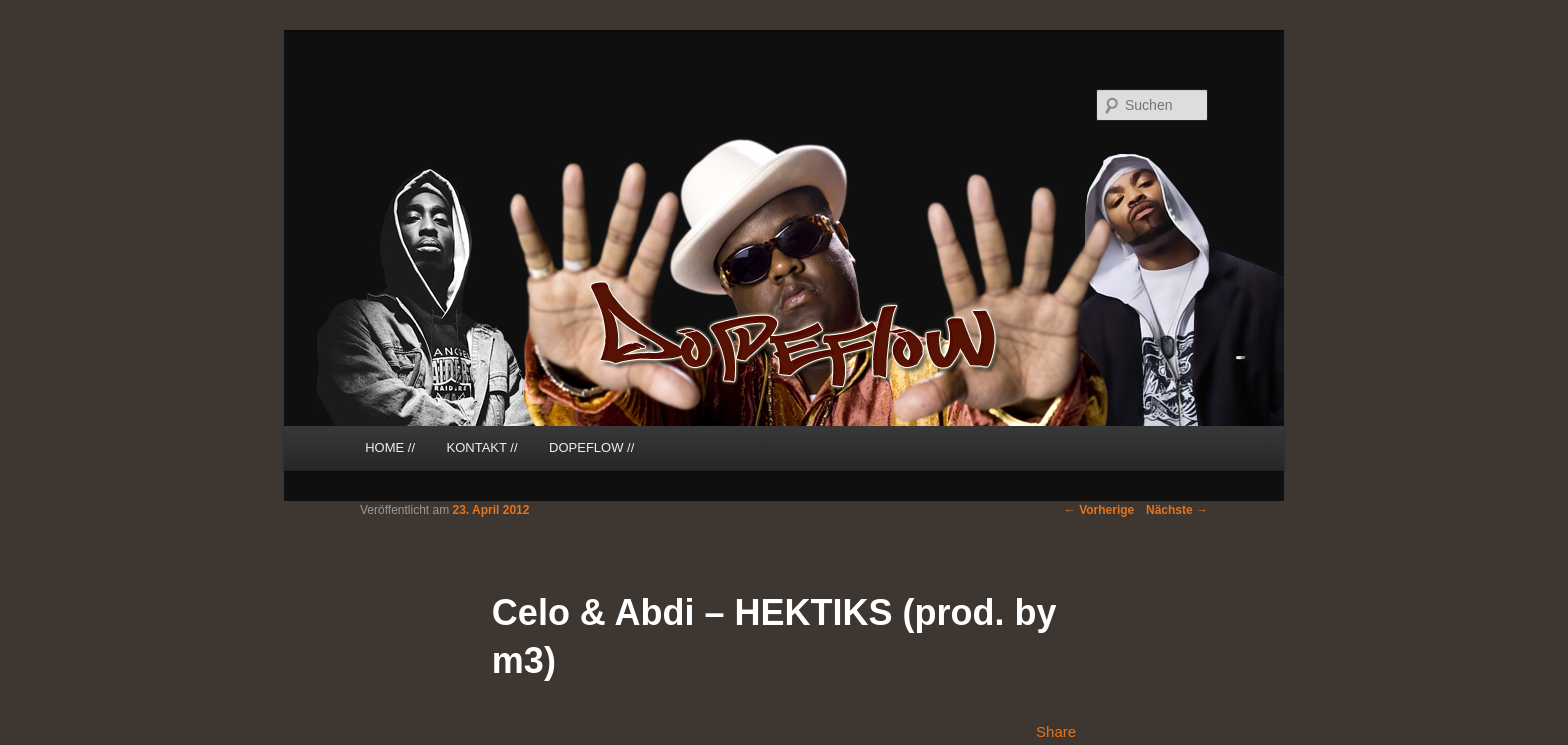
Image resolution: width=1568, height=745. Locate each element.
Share (1056, 731)
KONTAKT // (482, 447)
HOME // (390, 447)
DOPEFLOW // (591, 447)
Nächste (1177, 510)
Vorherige (1099, 510)
